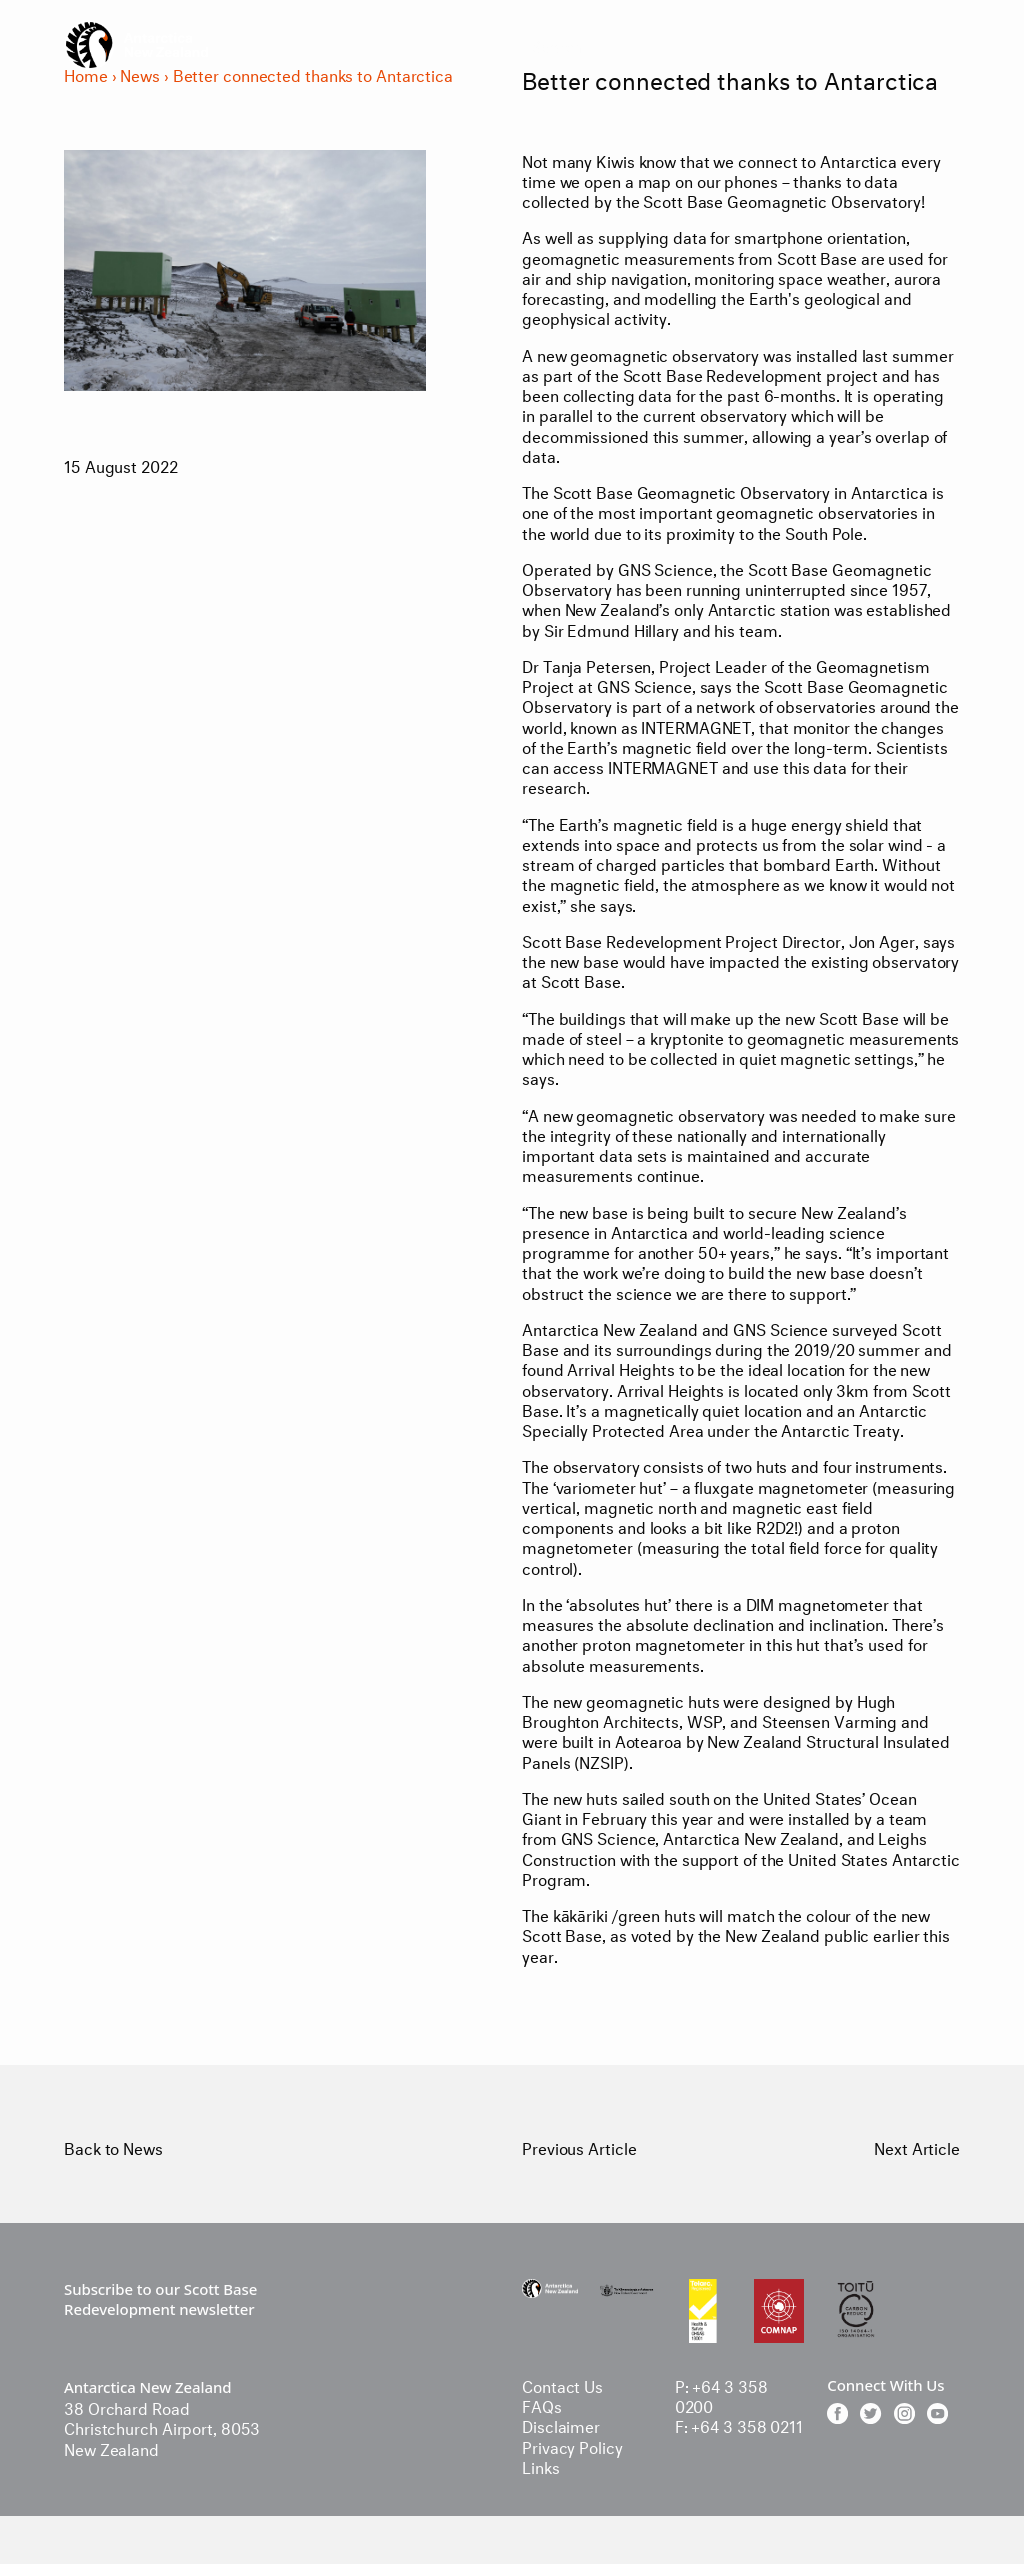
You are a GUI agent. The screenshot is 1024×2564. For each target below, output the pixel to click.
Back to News (113, 2146)
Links (541, 2465)
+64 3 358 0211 (747, 2424)
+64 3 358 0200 (721, 2394)
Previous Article (579, 2146)
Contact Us (562, 2384)
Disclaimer (561, 2424)
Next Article (917, 2146)
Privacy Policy (572, 2445)
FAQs (542, 2404)
